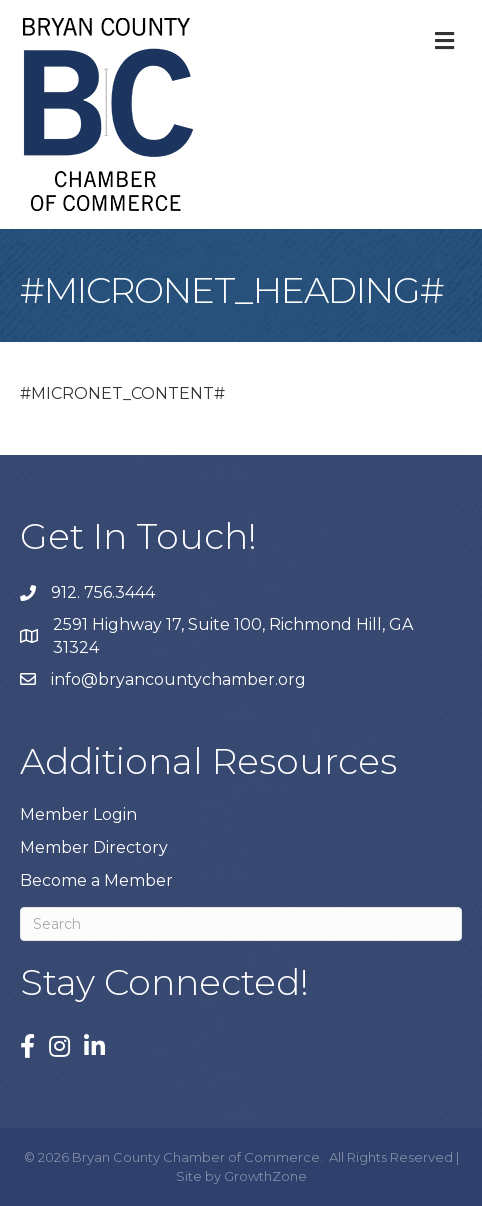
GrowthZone (265, 1176)
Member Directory (94, 847)
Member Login (78, 814)
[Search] (241, 924)
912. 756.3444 (103, 592)
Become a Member (96, 880)
